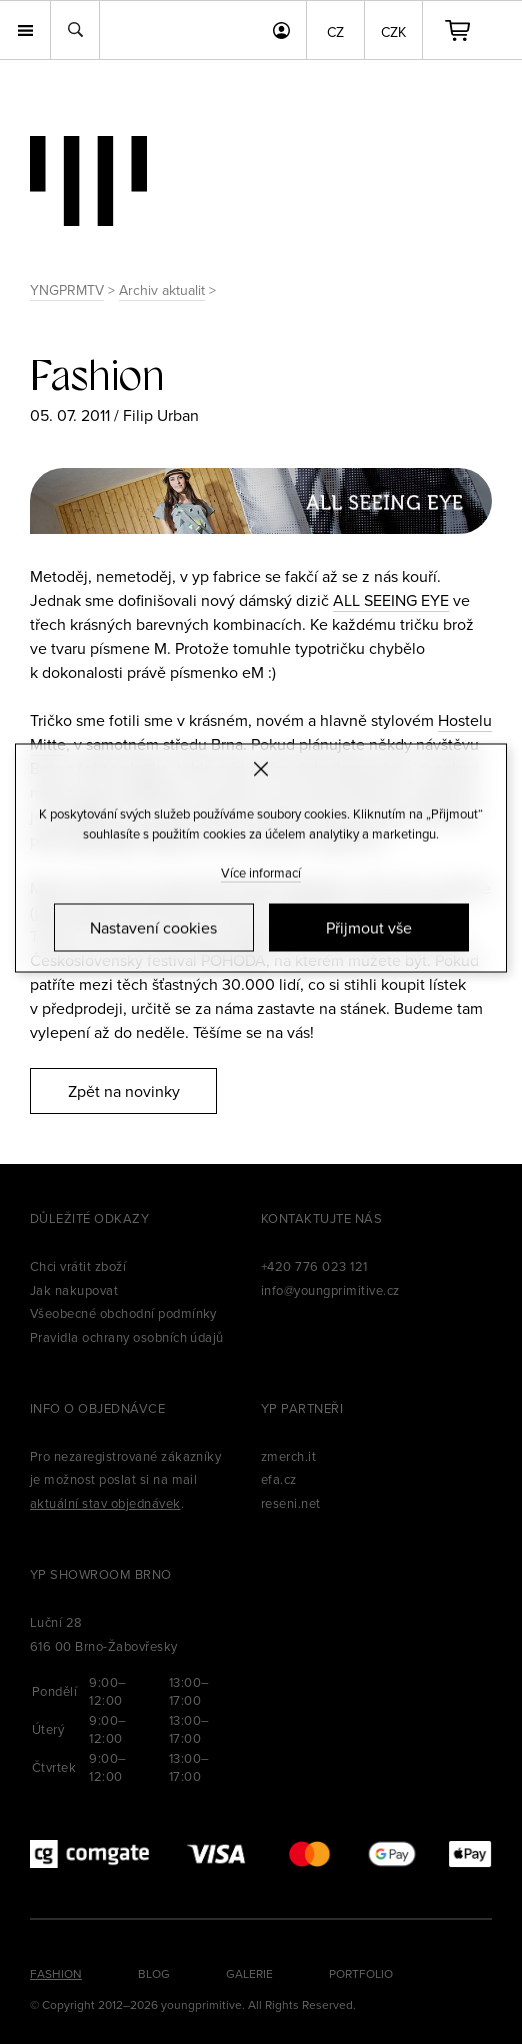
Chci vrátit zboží (78, 1266)
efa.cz (279, 1479)
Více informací (261, 873)
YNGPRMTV (67, 290)
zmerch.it (288, 1456)
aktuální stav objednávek (105, 1503)
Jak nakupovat (74, 1290)
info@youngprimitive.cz (330, 1290)
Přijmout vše (369, 928)
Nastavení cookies (153, 928)
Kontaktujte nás (321, 1218)
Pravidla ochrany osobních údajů (127, 1337)
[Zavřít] (261, 768)
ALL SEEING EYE (391, 600)
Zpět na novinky (124, 1091)
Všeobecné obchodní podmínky (123, 1313)
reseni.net (291, 1503)
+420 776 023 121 (314, 1266)
